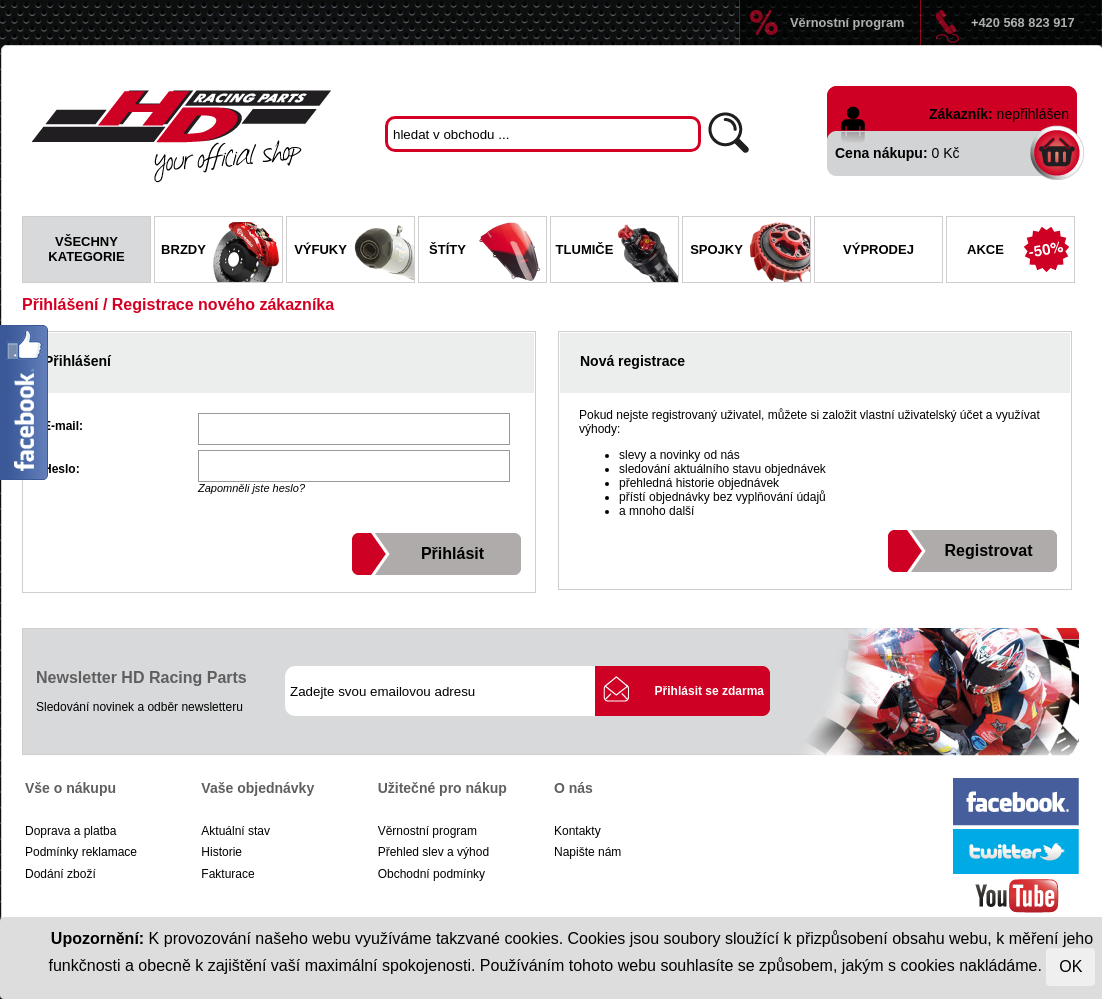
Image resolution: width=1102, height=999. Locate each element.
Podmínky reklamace (81, 852)
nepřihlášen (1033, 114)
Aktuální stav (235, 831)
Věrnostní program (847, 22)
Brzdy (221, 252)
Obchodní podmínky (431, 874)
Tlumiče (617, 252)
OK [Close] (1070, 966)
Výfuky (354, 252)
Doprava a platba (70, 831)
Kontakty (577, 831)
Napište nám (587, 852)
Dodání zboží (60, 874)
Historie (221, 852)
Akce (1020, 252)
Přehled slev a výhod (433, 852)
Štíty (487, 252)
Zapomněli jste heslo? (251, 488)
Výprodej (878, 249)
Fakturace (227, 874)
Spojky (750, 252)
